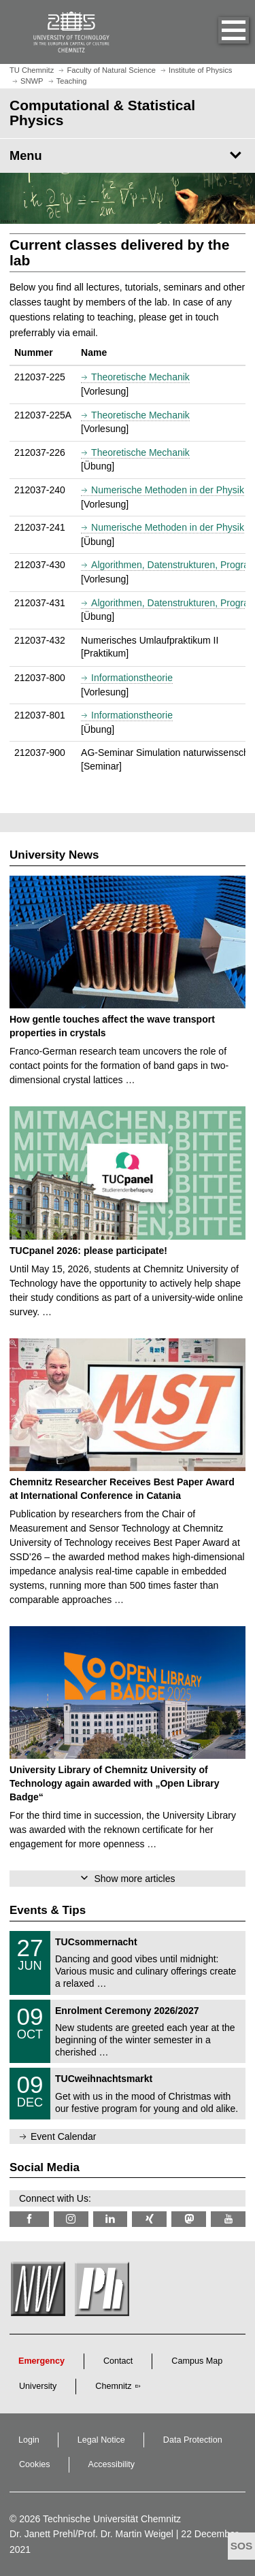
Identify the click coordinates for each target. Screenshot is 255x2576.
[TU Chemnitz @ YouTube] (228, 2219)
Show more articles (134, 1878)
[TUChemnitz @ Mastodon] (188, 2219)
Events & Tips (48, 1910)
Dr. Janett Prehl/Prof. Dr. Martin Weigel (91, 2533)
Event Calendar (64, 2136)
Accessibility (111, 2464)
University (37, 2386)
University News (54, 854)
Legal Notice (101, 2440)
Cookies (34, 2464)
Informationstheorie (132, 677)
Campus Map (196, 2361)
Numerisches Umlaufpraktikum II (149, 640)
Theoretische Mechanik (140, 376)
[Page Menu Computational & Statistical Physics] (127, 156)
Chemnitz (113, 2386)
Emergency (41, 2361)
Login (28, 2440)
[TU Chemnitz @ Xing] (149, 2219)
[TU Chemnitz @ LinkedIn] (110, 2219)
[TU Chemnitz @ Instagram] (71, 2219)
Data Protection (192, 2440)
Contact (118, 2361)
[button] (219, 32)
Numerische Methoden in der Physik (167, 489)
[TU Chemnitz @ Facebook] (29, 2219)
